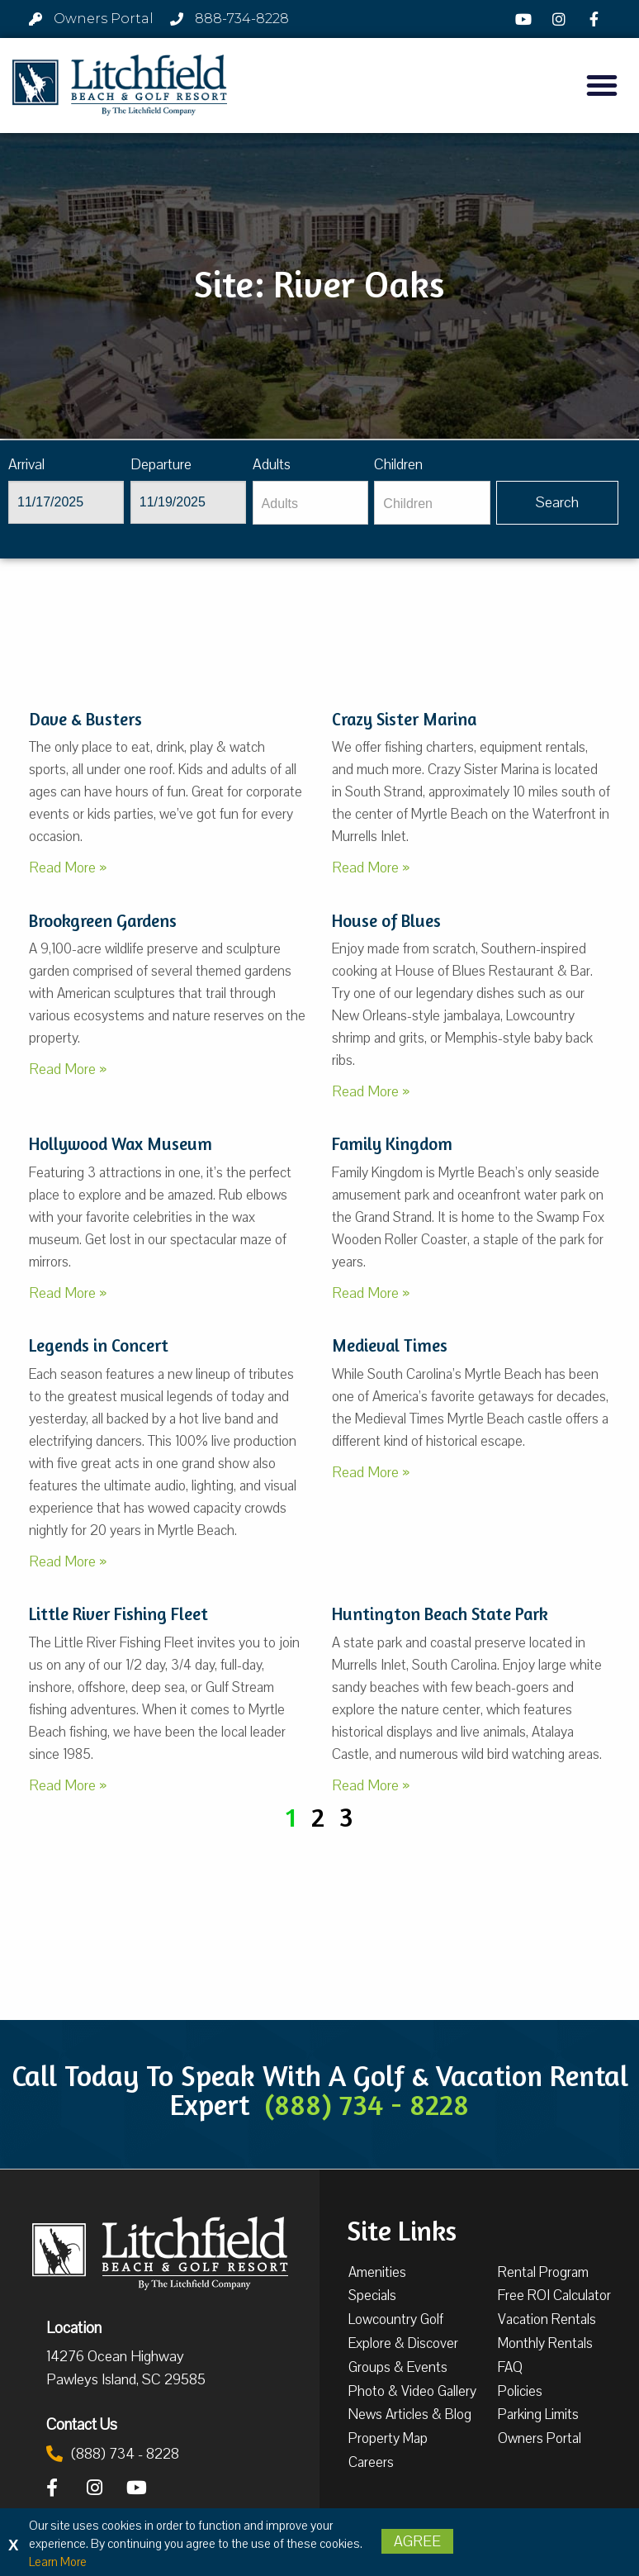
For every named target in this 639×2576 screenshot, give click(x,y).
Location (74, 2327)
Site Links (402, 2229)
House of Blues (386, 920)
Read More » (67, 867)
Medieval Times (389, 1345)
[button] (602, 85)
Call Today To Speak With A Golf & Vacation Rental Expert (320, 2090)
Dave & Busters (85, 719)
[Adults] (310, 503)
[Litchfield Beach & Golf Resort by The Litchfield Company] (119, 86)
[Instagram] (560, 19)
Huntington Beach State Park (440, 1614)
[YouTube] (525, 19)
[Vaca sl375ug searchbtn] (557, 503)
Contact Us (81, 2424)
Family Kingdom (392, 1144)
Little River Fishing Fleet (118, 1614)
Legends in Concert (98, 1345)
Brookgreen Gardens (103, 920)
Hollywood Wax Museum (120, 1144)
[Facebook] (596, 19)
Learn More (58, 2562)
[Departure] (188, 502)
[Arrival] (66, 502)
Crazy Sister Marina (404, 719)
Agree (417, 2541)
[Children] (432, 503)
